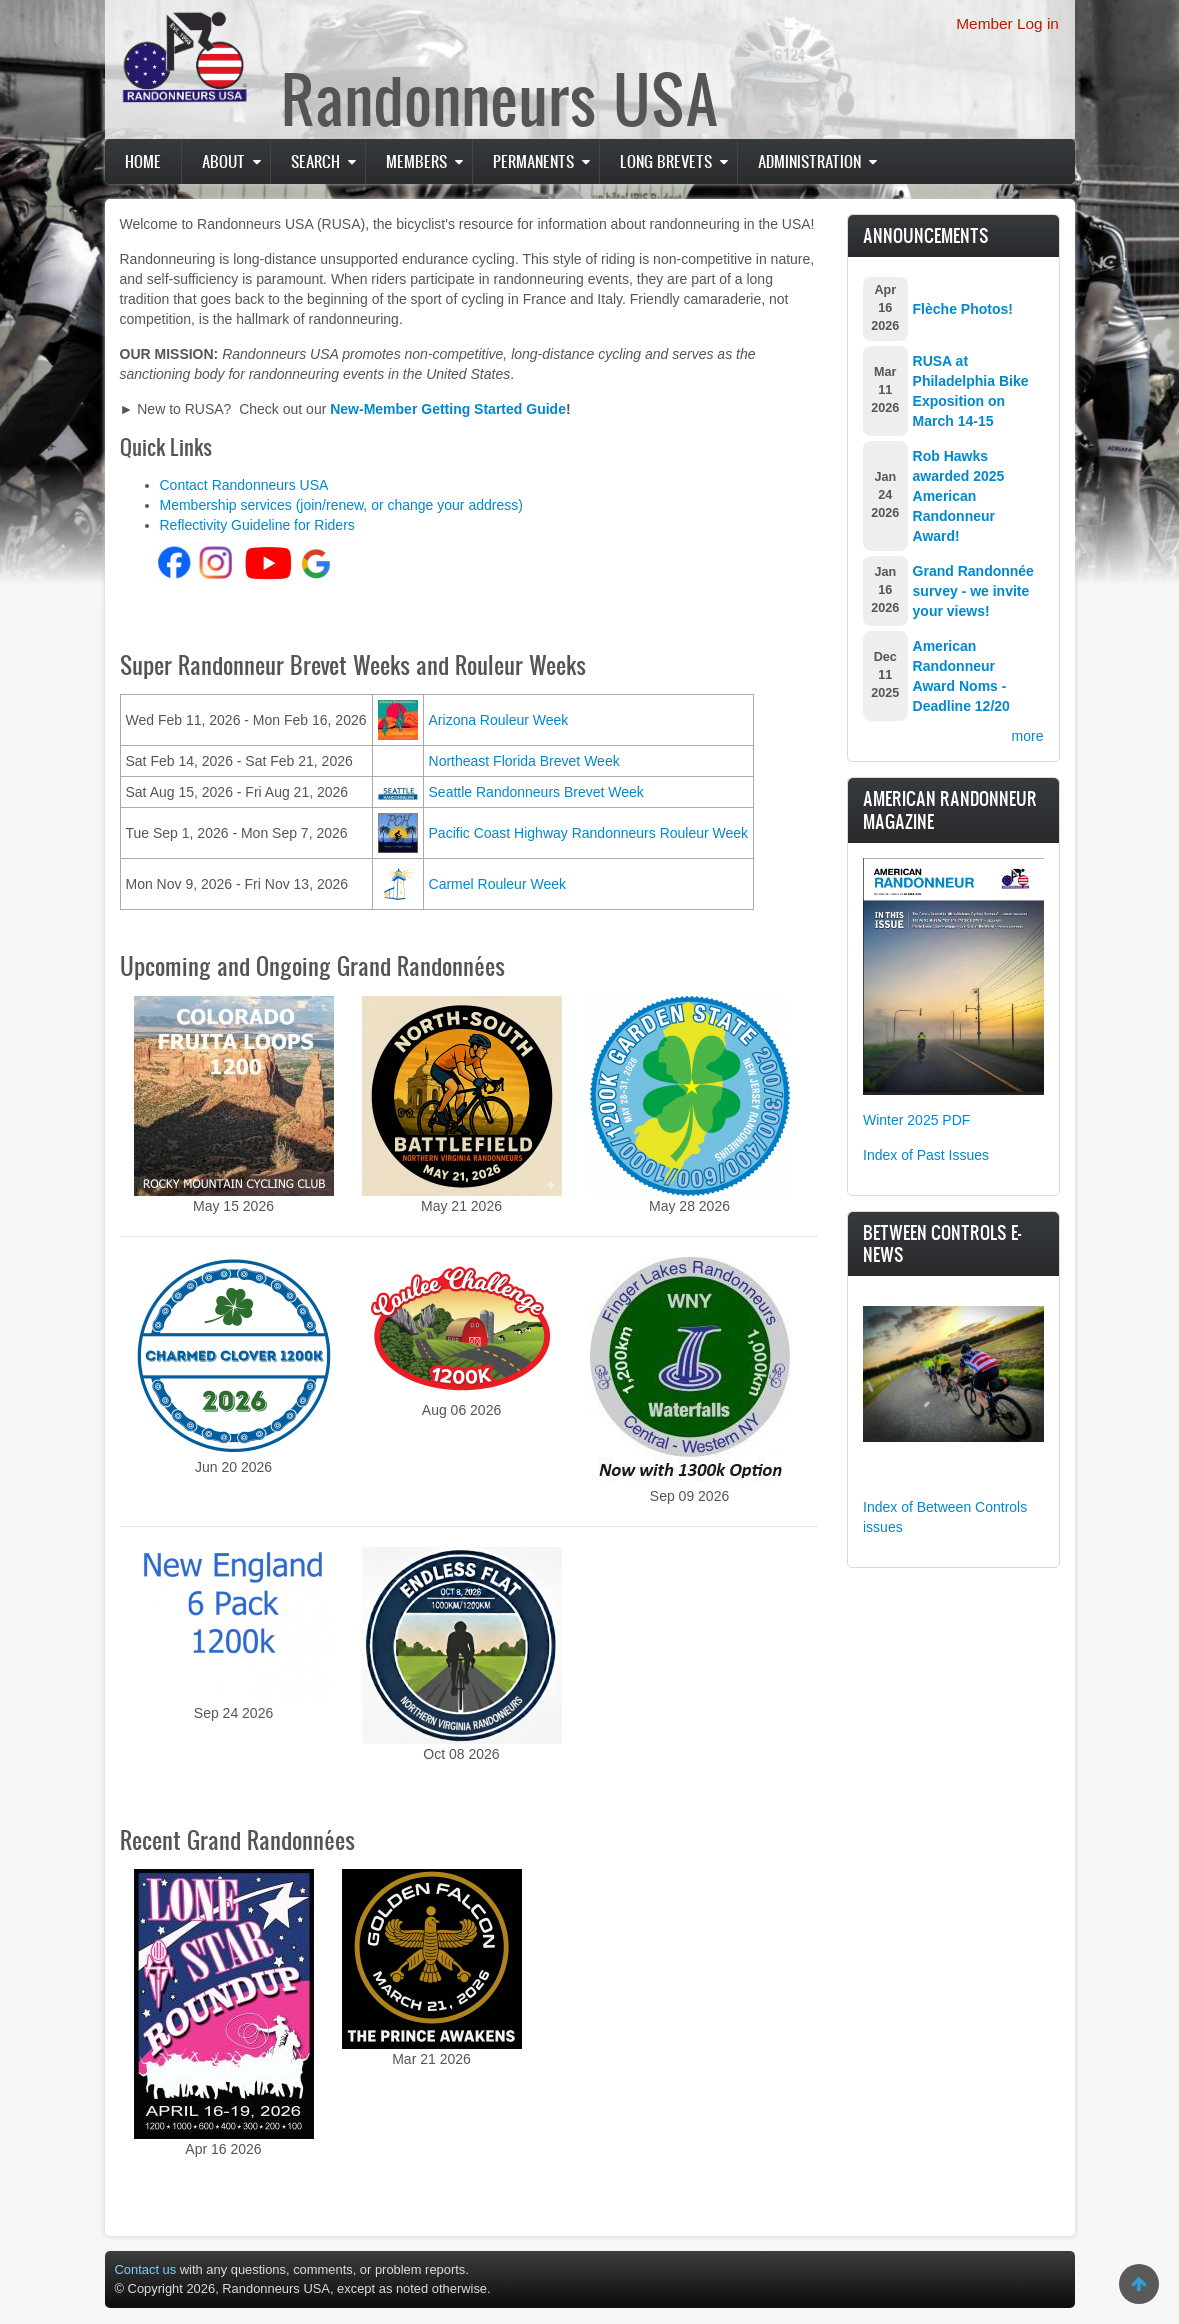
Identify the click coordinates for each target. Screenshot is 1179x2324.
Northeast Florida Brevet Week (524, 761)
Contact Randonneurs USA (244, 485)
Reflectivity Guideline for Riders (257, 525)
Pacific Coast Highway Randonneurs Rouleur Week (589, 833)
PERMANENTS (533, 161)
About (223, 161)
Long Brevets (666, 161)
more (1028, 736)
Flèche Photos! (963, 309)
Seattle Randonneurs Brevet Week (536, 792)
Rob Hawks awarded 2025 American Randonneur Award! (959, 496)
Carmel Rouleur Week (497, 884)
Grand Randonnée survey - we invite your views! (973, 591)
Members (416, 161)
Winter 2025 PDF (916, 1120)
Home (143, 161)
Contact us (146, 2269)
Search (315, 161)
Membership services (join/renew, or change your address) (341, 505)
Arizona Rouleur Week (499, 720)
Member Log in (1007, 23)
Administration (809, 161)
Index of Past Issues (926, 1155)
